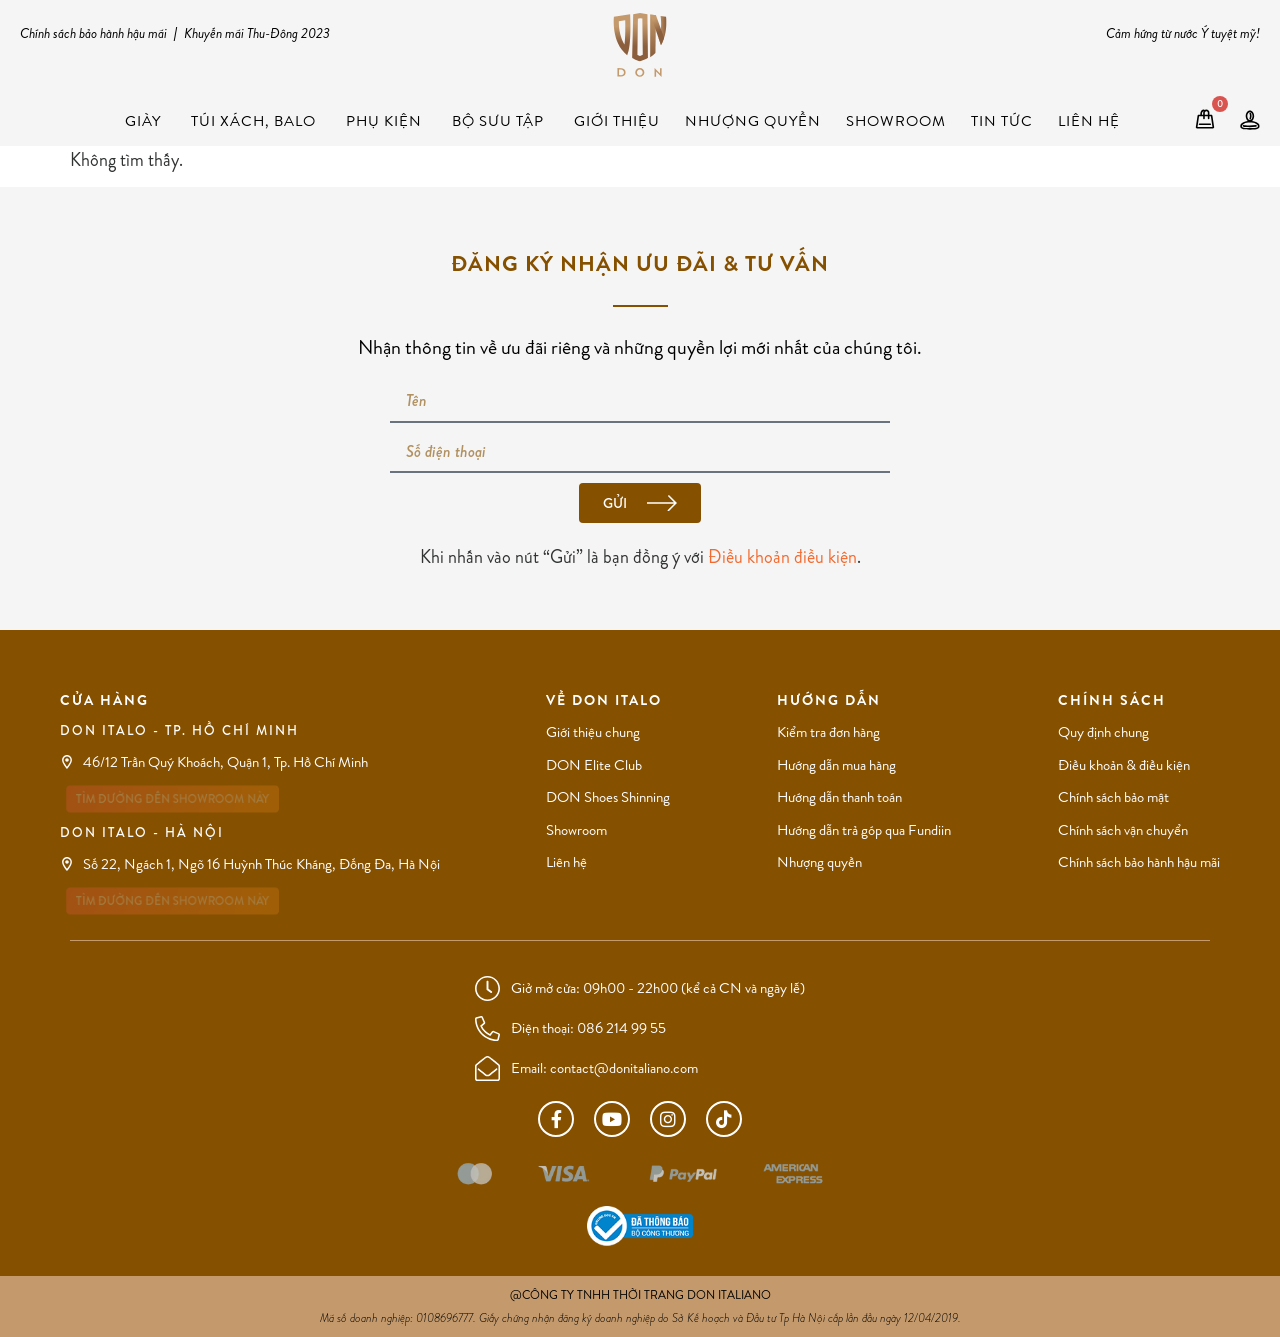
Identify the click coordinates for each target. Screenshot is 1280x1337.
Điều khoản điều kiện (782, 556)
